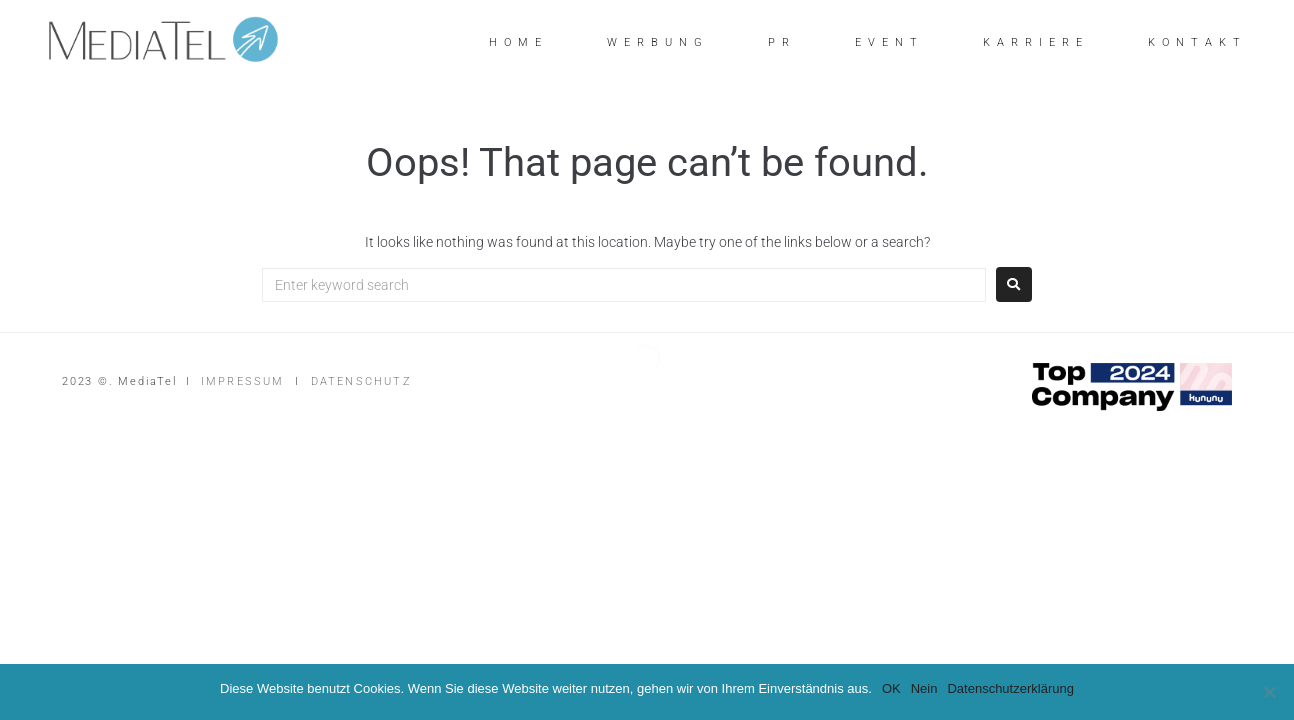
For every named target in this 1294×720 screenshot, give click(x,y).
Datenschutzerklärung (1010, 688)
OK (891, 688)
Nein (924, 688)
